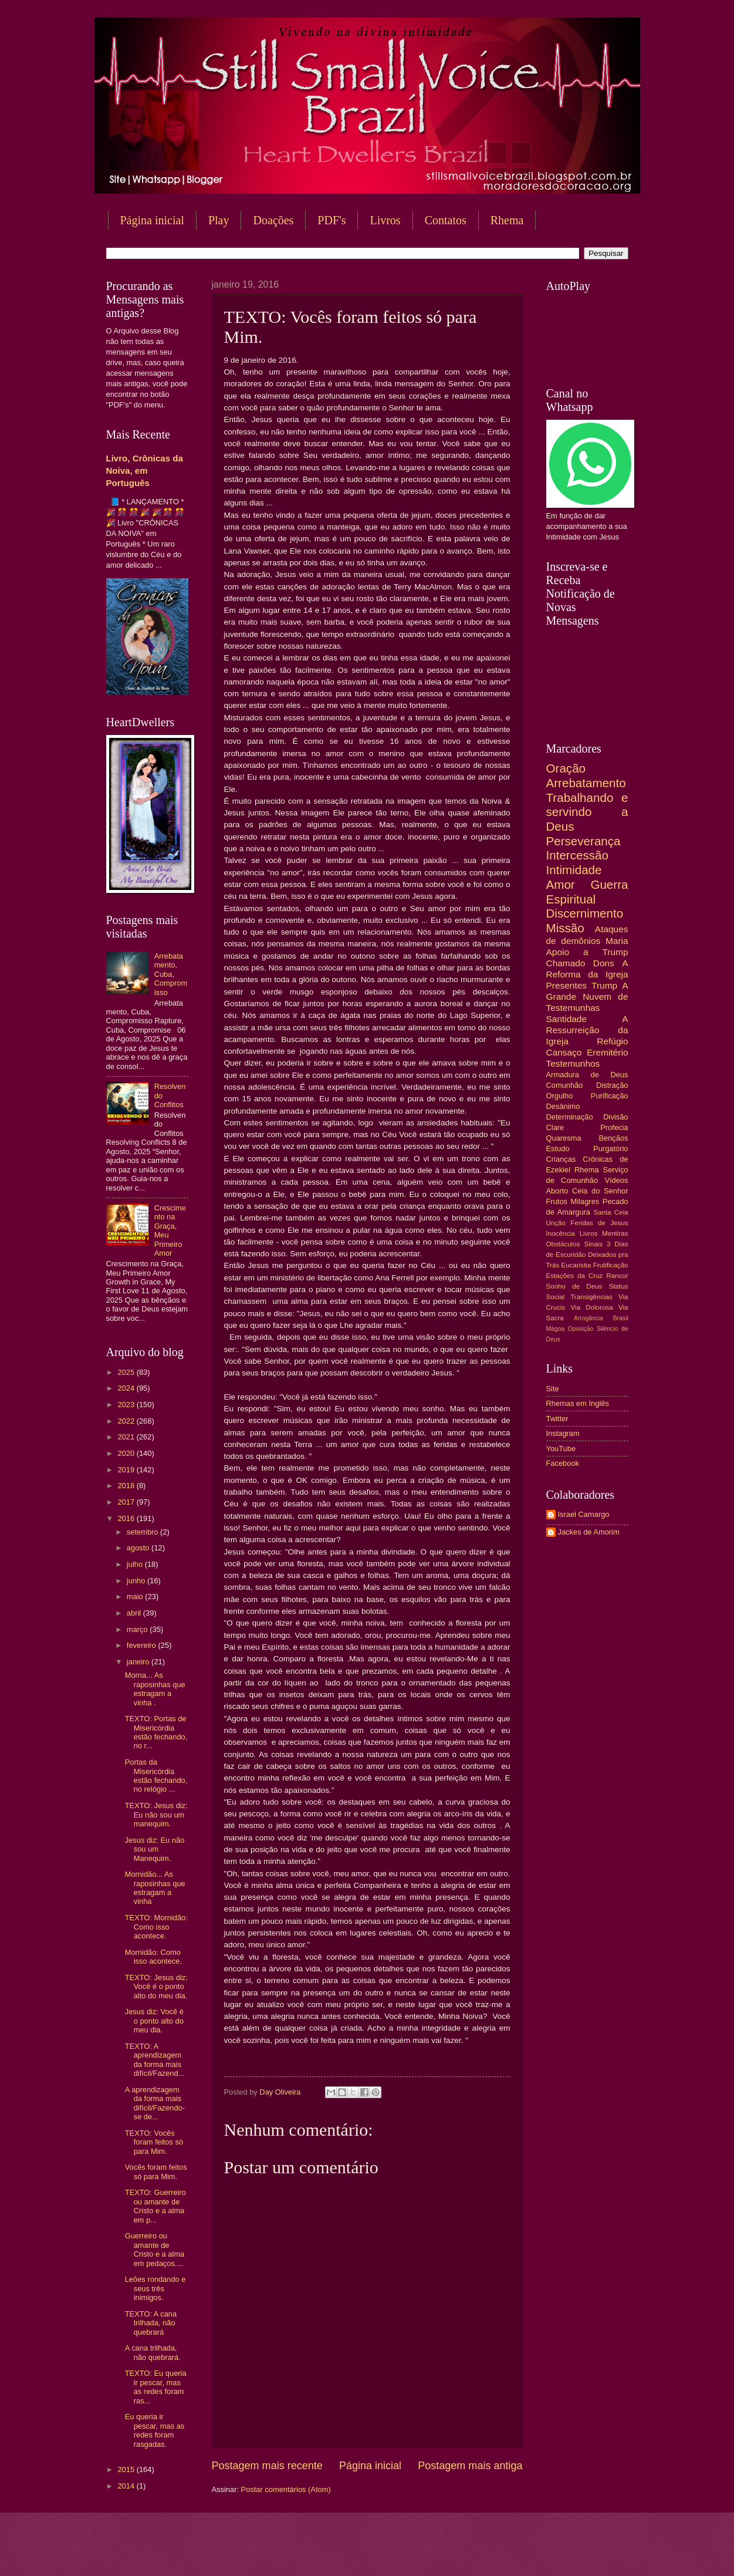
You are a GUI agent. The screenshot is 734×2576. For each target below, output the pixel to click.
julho (136, 1564)
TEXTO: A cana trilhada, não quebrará (151, 2322)
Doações (273, 220)
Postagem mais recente (267, 2466)
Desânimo (563, 1106)
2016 (126, 1518)
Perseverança (583, 841)
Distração (612, 1085)
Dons (603, 963)
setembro (143, 1532)
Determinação (569, 1116)
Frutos (557, 1201)
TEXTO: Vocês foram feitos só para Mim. (154, 2142)
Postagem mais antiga (470, 2466)
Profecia (614, 1127)
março (138, 1629)
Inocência (561, 1233)
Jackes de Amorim (589, 1532)
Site (552, 1388)
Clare (555, 1127)
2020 (126, 1453)
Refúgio (612, 1041)
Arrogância (588, 1318)
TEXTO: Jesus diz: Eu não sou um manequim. (156, 1814)
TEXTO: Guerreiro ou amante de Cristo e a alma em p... (155, 2206)
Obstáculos (563, 1243)
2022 (126, 1421)
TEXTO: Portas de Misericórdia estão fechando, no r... (156, 1732)
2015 (126, 2469)
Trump (604, 985)
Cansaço (564, 1052)
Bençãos (613, 1138)
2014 (126, 2485)
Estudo (558, 1148)
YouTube (561, 1448)
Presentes (566, 985)
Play (218, 220)
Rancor (617, 1275)
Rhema (507, 220)
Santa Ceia (610, 1212)
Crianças (561, 1159)
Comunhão (564, 1085)
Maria (617, 941)
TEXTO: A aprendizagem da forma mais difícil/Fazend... (155, 2060)
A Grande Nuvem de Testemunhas (587, 996)
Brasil (620, 1318)
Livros (385, 220)
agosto (139, 1547)
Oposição (581, 1329)
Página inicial (152, 220)
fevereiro (142, 1645)
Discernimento (585, 913)
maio (136, 1596)
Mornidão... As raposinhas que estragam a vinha (155, 1888)
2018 (126, 1485)
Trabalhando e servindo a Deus (587, 812)
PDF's (331, 220)
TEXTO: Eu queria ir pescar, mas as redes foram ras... (156, 2387)
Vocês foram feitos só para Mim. (156, 2171)
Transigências (591, 1296)
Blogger (462, 2552)
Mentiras (615, 1233)
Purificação (609, 1095)
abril (135, 1613)
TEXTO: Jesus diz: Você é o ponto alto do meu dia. (156, 1986)
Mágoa (555, 1329)
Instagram (563, 1433)
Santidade (566, 1019)
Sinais (593, 1243)
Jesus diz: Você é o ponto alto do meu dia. (154, 2020)
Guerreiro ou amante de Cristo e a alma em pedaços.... (155, 2249)
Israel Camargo (584, 1514)
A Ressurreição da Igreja (587, 1030)
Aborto (557, 1190)
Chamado (566, 963)
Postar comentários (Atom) (286, 2489)
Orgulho (559, 1095)
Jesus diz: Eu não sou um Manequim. (155, 1849)
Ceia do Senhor (600, 1190)
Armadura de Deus (587, 1074)
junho (137, 1580)
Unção (556, 1222)
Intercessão (577, 855)
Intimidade (574, 869)
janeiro (139, 1661)
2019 (126, 1469)
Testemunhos (573, 1063)
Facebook (563, 1463)
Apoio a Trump (587, 952)
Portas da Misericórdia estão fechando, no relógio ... (156, 1775)
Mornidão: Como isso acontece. (153, 1956)
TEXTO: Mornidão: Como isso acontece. (156, 1926)
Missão (565, 928)
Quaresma (563, 1138)
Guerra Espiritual (587, 892)
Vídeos (616, 1180)
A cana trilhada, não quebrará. (153, 2352)
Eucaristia (576, 1265)
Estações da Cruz (574, 1275)
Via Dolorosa (592, 1307)
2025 (126, 1372)
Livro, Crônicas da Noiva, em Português (144, 470)
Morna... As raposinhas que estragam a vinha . (155, 1689)
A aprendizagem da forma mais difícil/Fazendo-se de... (155, 2103)
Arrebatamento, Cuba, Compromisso (171, 974)
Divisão (615, 1116)
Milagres (585, 1201)
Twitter (557, 1418)
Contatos (445, 220)
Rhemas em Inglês (577, 1403)
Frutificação (610, 1265)
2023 (126, 1404)
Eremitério (607, 1052)
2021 (126, 1436)
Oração (566, 768)
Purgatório (610, 1148)
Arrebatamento (586, 783)
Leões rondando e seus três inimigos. (155, 2288)
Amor (560, 884)
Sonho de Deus (574, 1286)
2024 (126, 1388)
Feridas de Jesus (599, 1222)
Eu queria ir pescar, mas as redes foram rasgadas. (155, 2430)
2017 (126, 1502)
